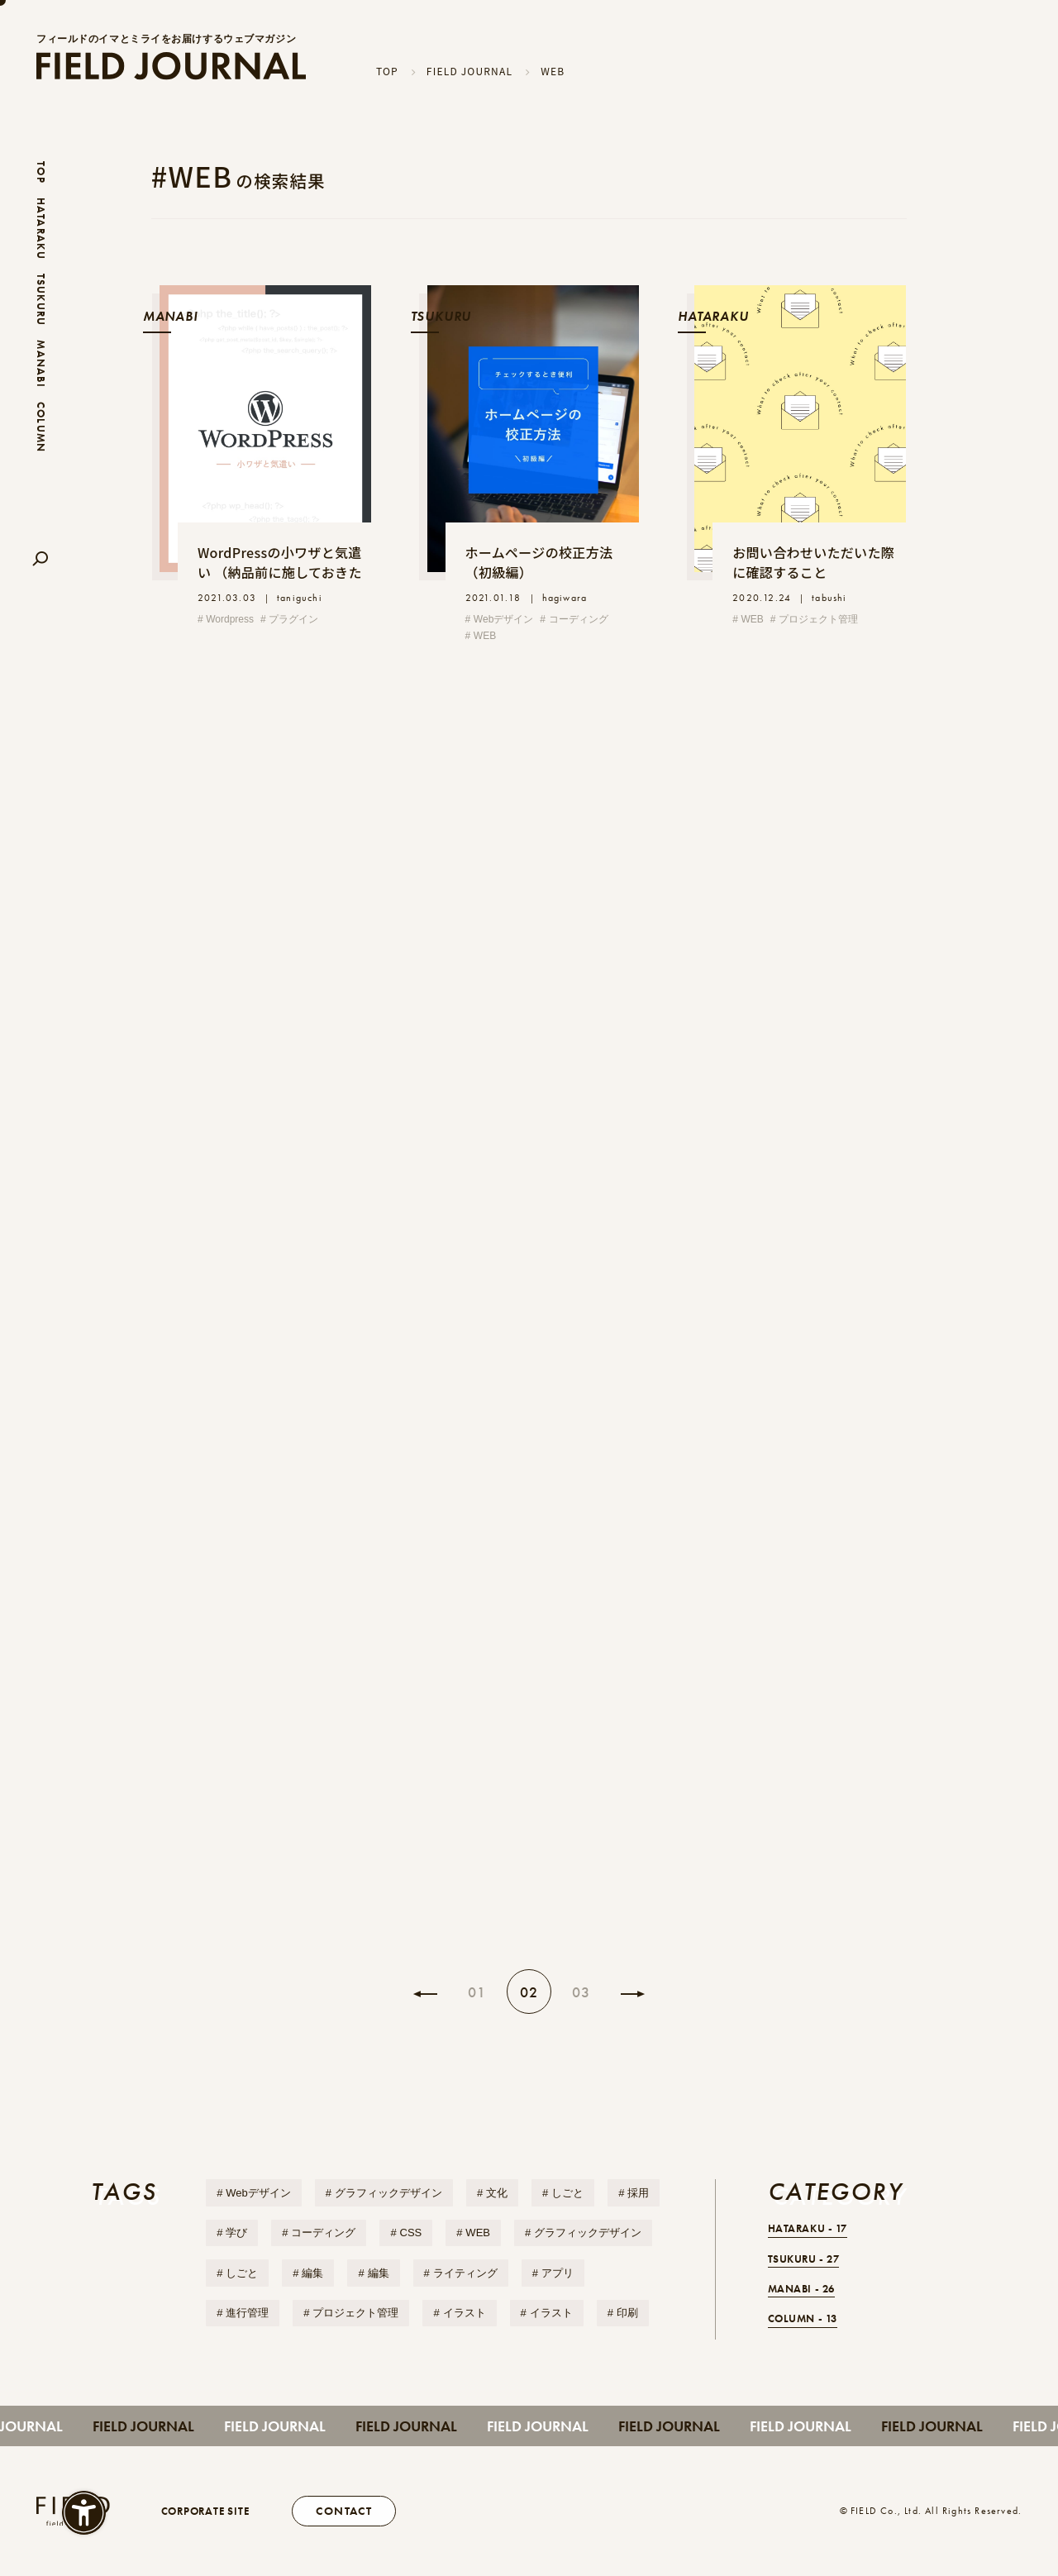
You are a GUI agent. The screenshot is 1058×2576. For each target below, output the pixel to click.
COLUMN (41, 426)
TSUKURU (41, 299)
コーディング (578, 619)
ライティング (465, 2273)
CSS (411, 2232)
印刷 (627, 2312)
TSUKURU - (803, 2259)
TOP (41, 172)
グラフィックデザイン (388, 2193)
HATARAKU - (807, 2228)
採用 (638, 2193)
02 (529, 1991)
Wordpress (230, 619)
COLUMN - (802, 2319)
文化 (497, 2193)
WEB (485, 636)
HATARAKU (41, 228)
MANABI (41, 364)
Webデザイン (503, 619)
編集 (312, 2273)
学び (236, 2232)
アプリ (557, 2273)
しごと (567, 2193)
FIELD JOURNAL (469, 71)
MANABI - (801, 2289)
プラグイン (293, 619)
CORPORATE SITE (205, 2511)
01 (477, 1991)
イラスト (464, 2312)
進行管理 (247, 2312)
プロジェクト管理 (818, 619)
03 (581, 1991)
